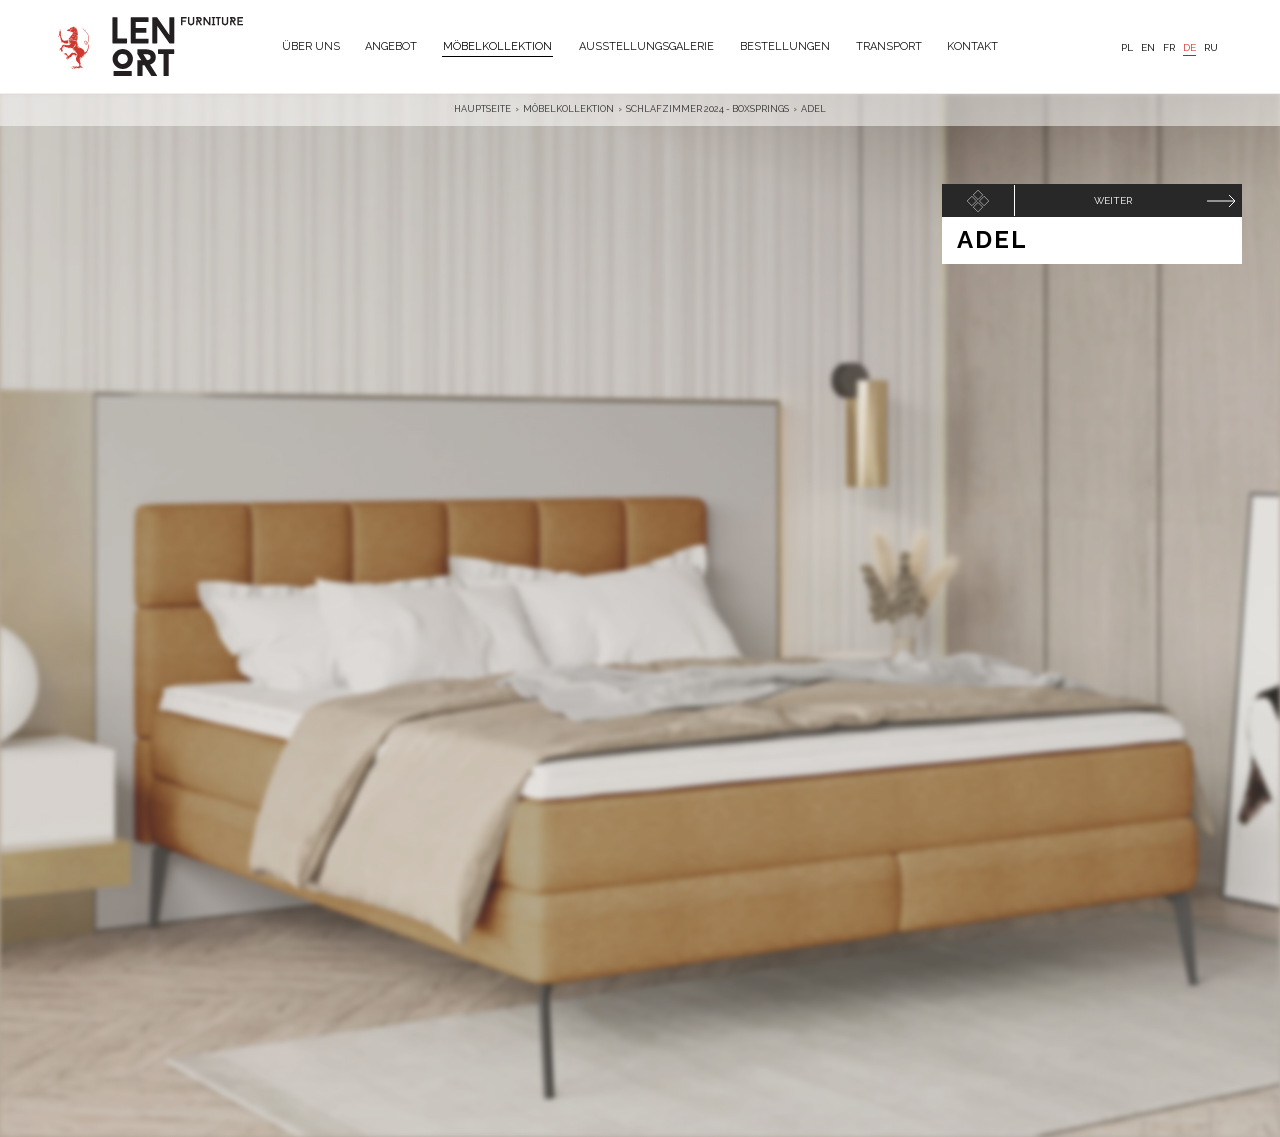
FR (1169, 47)
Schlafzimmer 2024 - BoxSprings (707, 109)
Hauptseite (482, 109)
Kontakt (972, 46)
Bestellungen (785, 46)
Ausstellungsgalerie (646, 46)
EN (1148, 47)
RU (1211, 47)
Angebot (391, 46)
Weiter (1113, 200)
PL (1127, 47)
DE (1189, 47)
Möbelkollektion (497, 46)
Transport (889, 46)
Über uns (311, 46)
